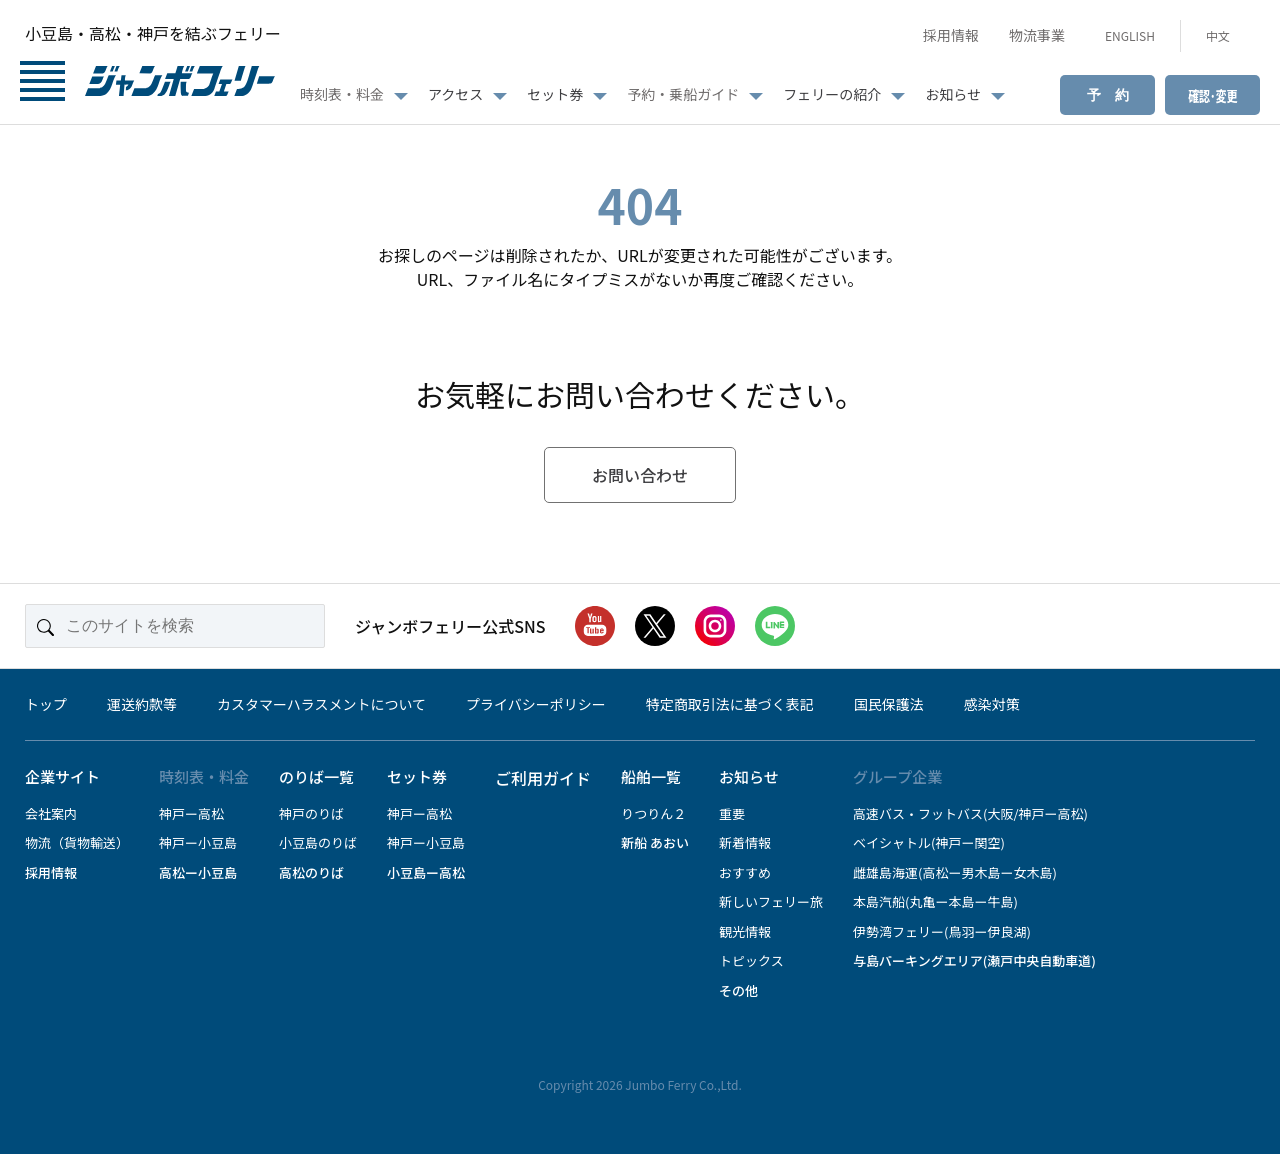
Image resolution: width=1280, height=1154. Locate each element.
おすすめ (745, 872)
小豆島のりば (318, 842)
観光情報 (745, 931)
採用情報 (951, 35)
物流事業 (1037, 35)
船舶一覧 (651, 776)
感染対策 (992, 704)
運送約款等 (142, 704)
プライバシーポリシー (536, 704)
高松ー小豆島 (198, 872)
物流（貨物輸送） (77, 842)
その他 (738, 990)
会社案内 (51, 813)
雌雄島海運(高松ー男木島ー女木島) (955, 872)
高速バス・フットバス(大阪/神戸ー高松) (970, 813)
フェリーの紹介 (832, 94)
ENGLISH (1130, 35)
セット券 (555, 94)
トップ (46, 704)
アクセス (455, 94)
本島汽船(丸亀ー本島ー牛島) (935, 901)
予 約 (1108, 95)
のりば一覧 (316, 776)
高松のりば (311, 872)
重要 (732, 813)
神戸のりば (311, 813)
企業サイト (62, 776)
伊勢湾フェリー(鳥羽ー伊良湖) (942, 931)
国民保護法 (889, 704)
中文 (1218, 35)
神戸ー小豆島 (198, 842)
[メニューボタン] (42, 83)
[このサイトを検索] (175, 626)
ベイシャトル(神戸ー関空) (929, 842)
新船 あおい (655, 842)
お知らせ (953, 94)
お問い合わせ (640, 475)
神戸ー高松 (191, 813)
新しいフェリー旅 (771, 901)
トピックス (751, 960)
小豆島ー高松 (426, 872)
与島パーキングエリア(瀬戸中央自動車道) (974, 960)
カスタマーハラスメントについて (321, 704)
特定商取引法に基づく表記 (730, 704)
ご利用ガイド (543, 778)
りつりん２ (653, 813)
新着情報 (745, 842)
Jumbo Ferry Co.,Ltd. (683, 1084)
